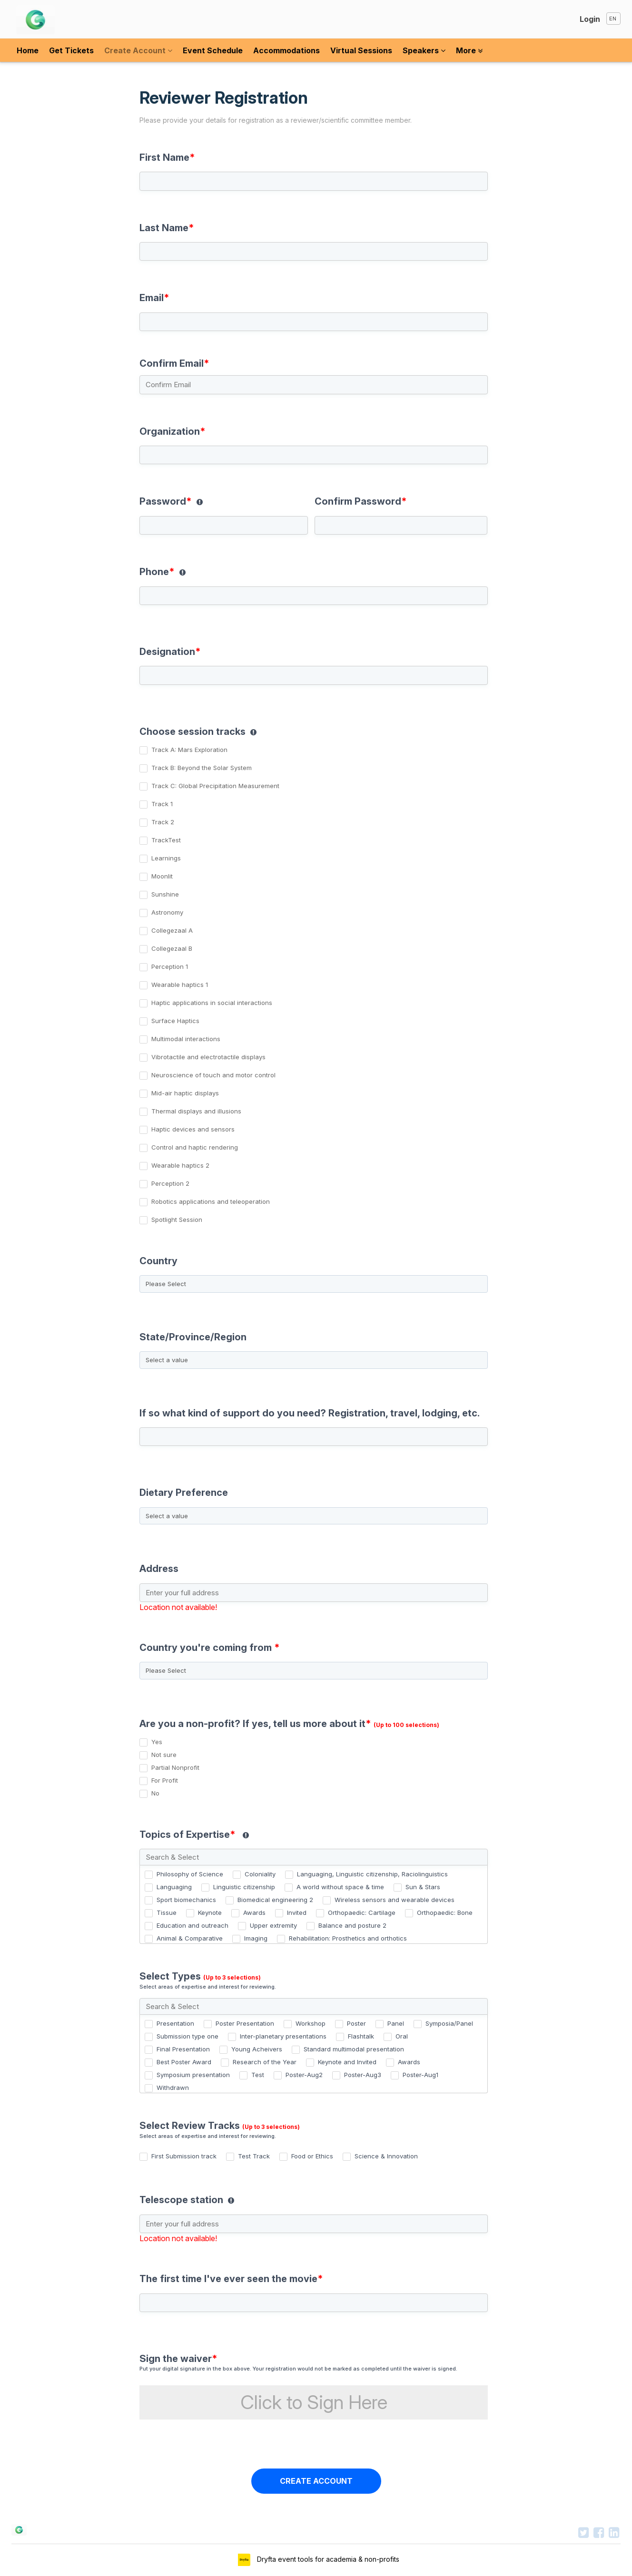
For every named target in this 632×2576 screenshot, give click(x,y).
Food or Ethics (312, 2156)
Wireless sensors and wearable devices (394, 1899)
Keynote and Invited (347, 2062)
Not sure (164, 1754)
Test (257, 2074)
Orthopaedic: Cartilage (361, 1912)
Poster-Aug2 (304, 2074)
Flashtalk (361, 2036)
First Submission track (184, 2156)
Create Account (138, 50)
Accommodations (286, 50)
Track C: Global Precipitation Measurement (215, 786)
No (155, 1793)
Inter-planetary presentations (283, 2036)
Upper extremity (273, 1925)
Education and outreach (192, 1925)
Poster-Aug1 (420, 2074)
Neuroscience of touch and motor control (213, 1075)
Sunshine (165, 894)
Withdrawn (173, 2087)
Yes (156, 1742)
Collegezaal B (171, 948)
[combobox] (316, 1277)
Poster (356, 2023)
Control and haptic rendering (194, 1147)
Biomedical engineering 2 (275, 1899)
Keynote (210, 1912)
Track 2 (162, 822)
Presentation (175, 2023)
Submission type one (187, 2036)
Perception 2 (170, 1183)
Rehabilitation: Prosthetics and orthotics (348, 1938)
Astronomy (167, 912)
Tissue (167, 1912)
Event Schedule (213, 50)
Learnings (166, 858)
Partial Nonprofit (175, 1767)
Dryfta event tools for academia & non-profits (327, 2559)
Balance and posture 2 (352, 1925)
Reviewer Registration (311, 114)
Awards (254, 1912)
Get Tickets (71, 50)
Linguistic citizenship (244, 1887)
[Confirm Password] (401, 525)
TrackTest (166, 840)
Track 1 (162, 804)
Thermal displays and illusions (196, 1111)
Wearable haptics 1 (179, 984)
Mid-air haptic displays (185, 1093)
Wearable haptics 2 (180, 1165)
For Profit (164, 1780)
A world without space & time (340, 1887)
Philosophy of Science (190, 1874)
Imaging (255, 1938)
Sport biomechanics (186, 1899)
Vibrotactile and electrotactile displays (208, 1057)
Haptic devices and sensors (193, 1129)
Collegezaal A (172, 930)
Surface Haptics (175, 1021)
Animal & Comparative (190, 1938)
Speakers (424, 50)
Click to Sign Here (313, 2402)
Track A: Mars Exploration (189, 749)
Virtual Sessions (361, 50)
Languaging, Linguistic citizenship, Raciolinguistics (372, 1874)
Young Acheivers (256, 2049)
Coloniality (260, 1874)
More (469, 50)
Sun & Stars (422, 1887)
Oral (401, 2036)
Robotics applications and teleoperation (210, 1201)
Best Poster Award (184, 2062)
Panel (395, 2023)
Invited (296, 1912)
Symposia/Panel (449, 2023)
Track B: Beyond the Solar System (201, 767)
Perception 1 (169, 966)
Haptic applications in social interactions (211, 1002)
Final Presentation (183, 2049)
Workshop (311, 2023)
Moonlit (162, 876)
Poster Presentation (245, 2023)
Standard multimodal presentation (354, 2049)
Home (28, 50)
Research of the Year (264, 2062)
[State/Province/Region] (313, 1359)
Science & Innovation (386, 2156)
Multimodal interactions (185, 1039)
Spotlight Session (176, 1219)
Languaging (174, 1887)
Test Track (254, 2156)
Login (590, 19)
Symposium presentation (193, 2074)
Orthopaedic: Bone (445, 1912)
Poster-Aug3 (362, 2074)
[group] (316, 730)
